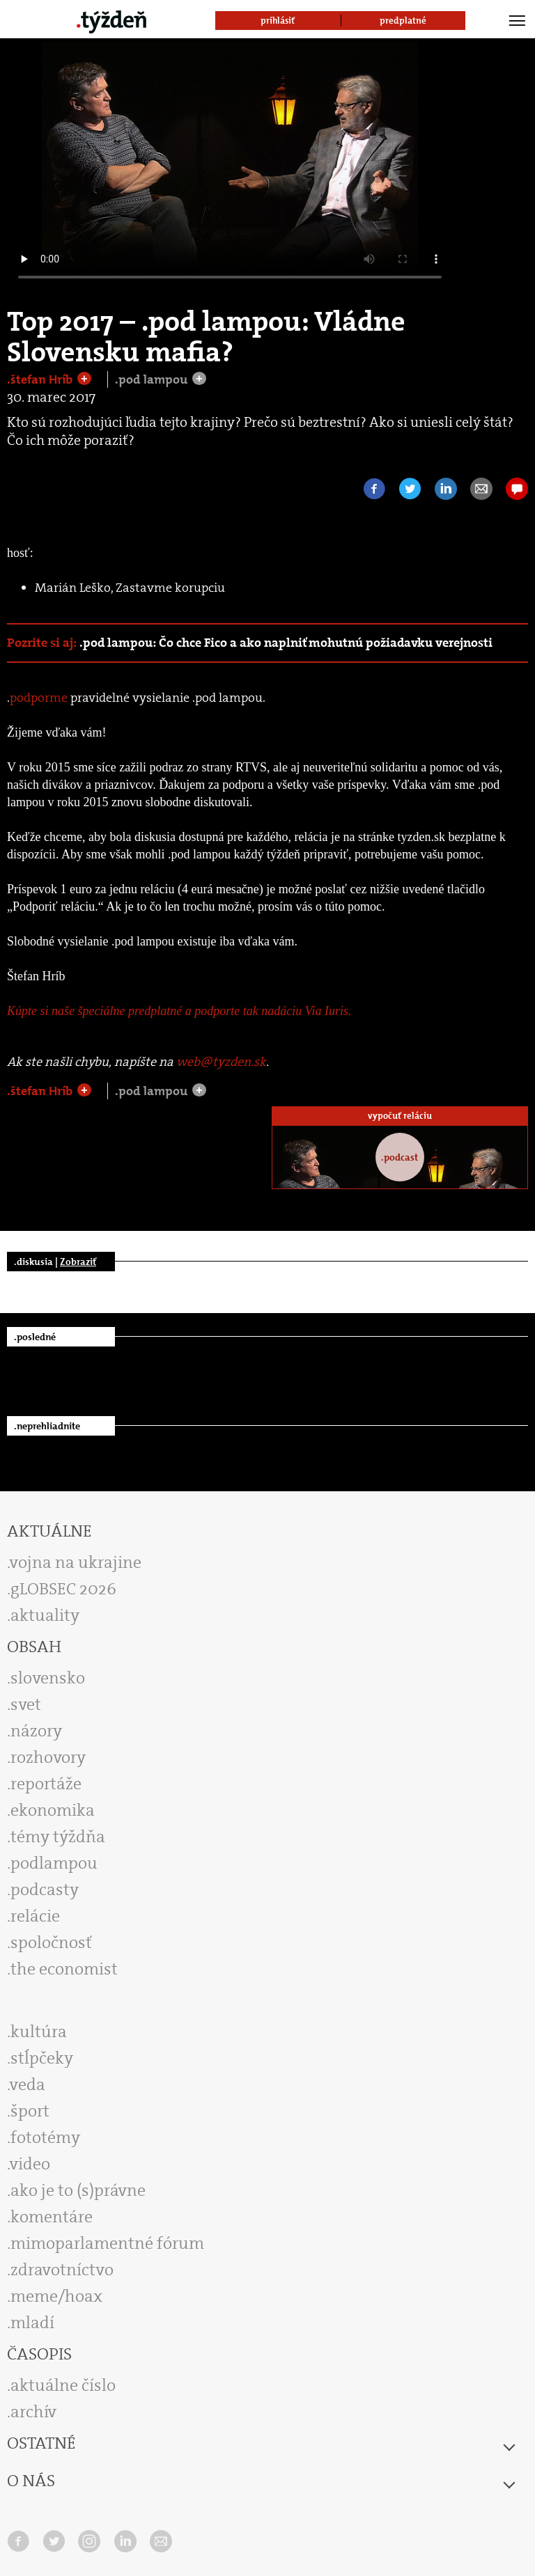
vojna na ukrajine (75, 1562)
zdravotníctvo (62, 2270)
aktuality (44, 1615)
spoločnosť (51, 1942)
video (30, 2164)
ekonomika (52, 1810)
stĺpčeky (41, 2058)
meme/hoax (56, 2296)
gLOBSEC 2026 (63, 1589)
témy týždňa (57, 1836)
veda (27, 2084)
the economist (64, 1969)
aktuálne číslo (63, 2385)
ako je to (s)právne (78, 2190)
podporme (39, 697)
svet (25, 1704)
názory (36, 1731)
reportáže (46, 1784)
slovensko (47, 1678)
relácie (35, 1916)
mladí (32, 2322)
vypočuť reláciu (400, 1116)
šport (29, 2111)
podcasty (44, 1889)
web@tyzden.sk (221, 1061)
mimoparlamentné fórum (107, 2243)
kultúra (38, 2031)
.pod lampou (152, 379)
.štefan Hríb (41, 379)
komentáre (51, 2217)
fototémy (45, 2137)
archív (33, 2412)
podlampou (54, 1863)
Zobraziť (78, 1261)
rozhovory (48, 1757)
